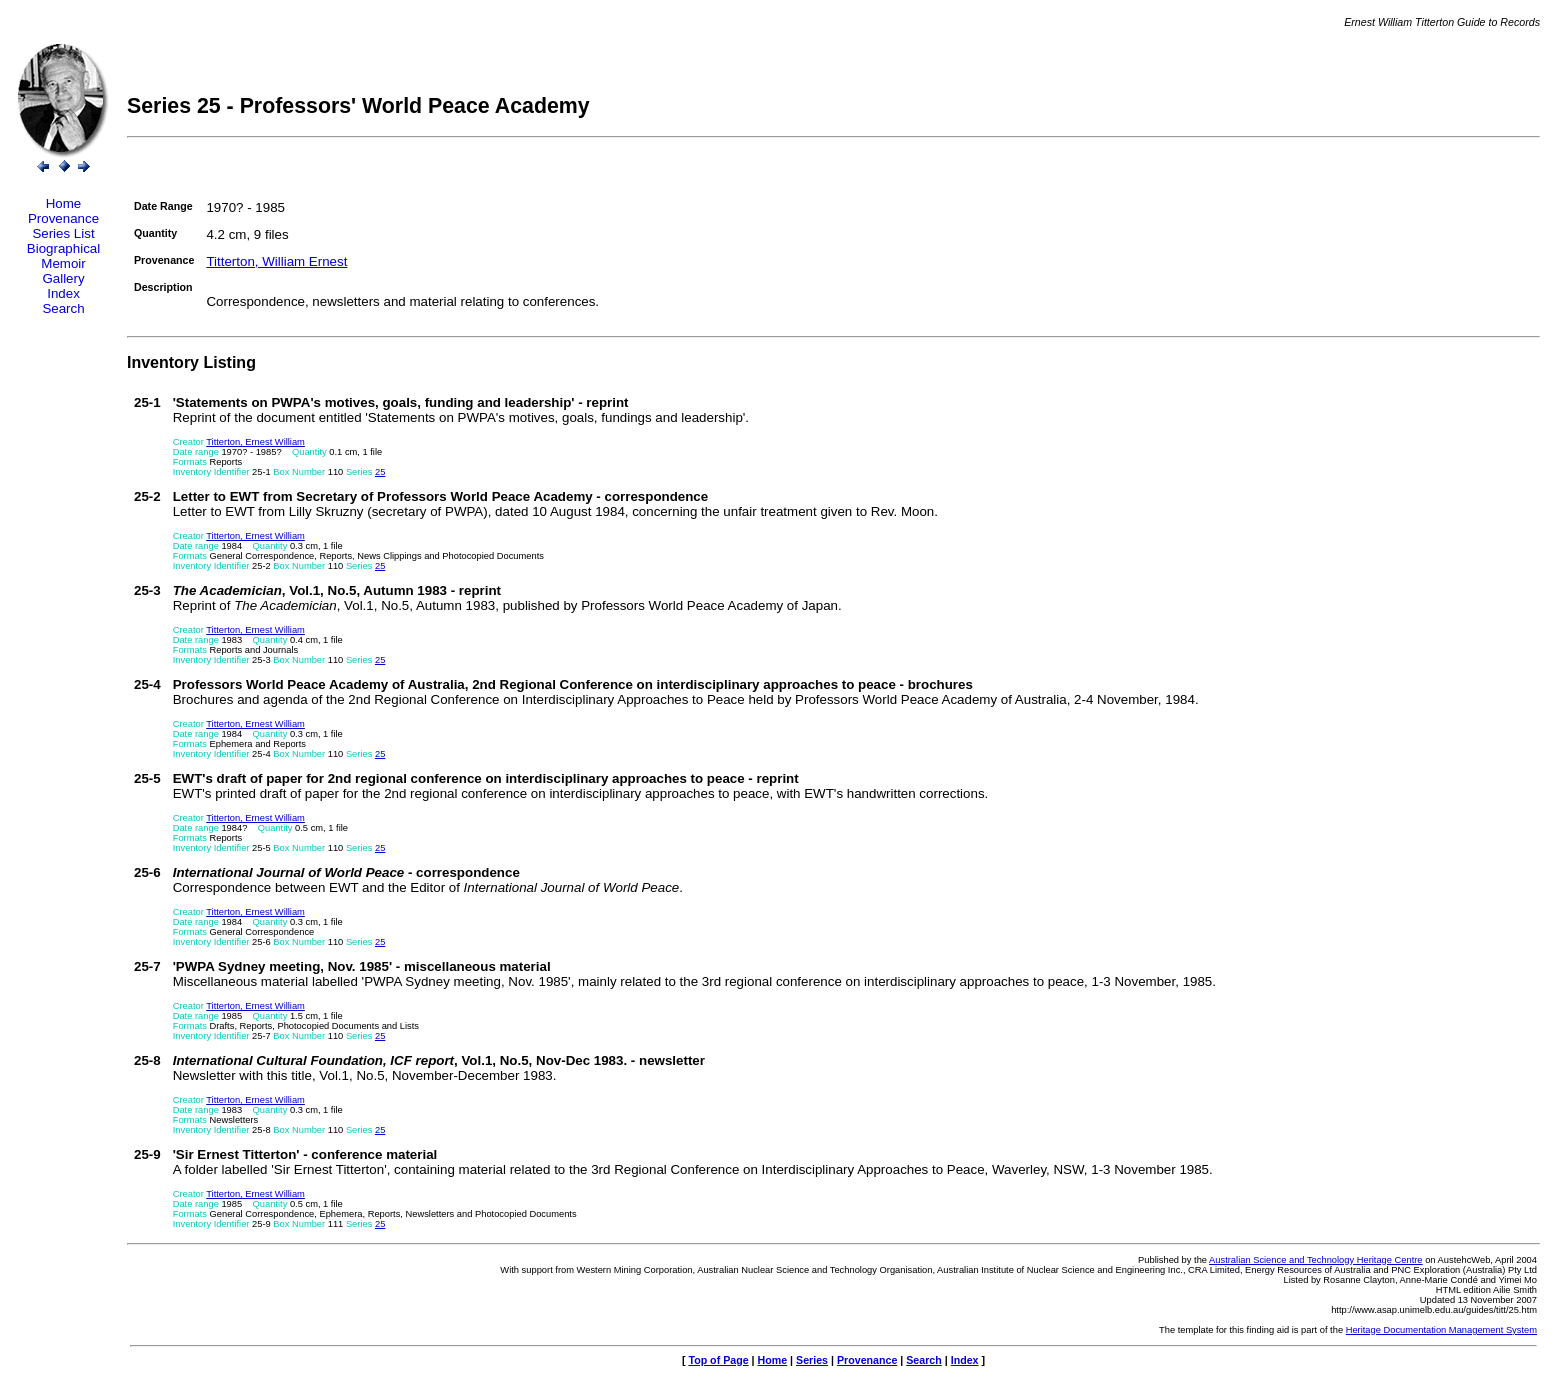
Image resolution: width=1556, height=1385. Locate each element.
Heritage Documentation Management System (1441, 1330)
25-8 (147, 1060)
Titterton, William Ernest (276, 261)
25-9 (147, 1154)
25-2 (147, 496)
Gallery (63, 278)
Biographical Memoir (63, 256)
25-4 (147, 684)
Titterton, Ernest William (255, 442)
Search (63, 308)
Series (812, 1360)
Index (63, 293)
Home (64, 203)
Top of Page (718, 1360)
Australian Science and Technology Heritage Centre (1315, 1260)
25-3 (147, 590)
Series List (63, 233)
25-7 (147, 966)
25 (380, 472)
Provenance (63, 218)
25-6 (147, 872)
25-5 (147, 778)
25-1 (147, 402)
